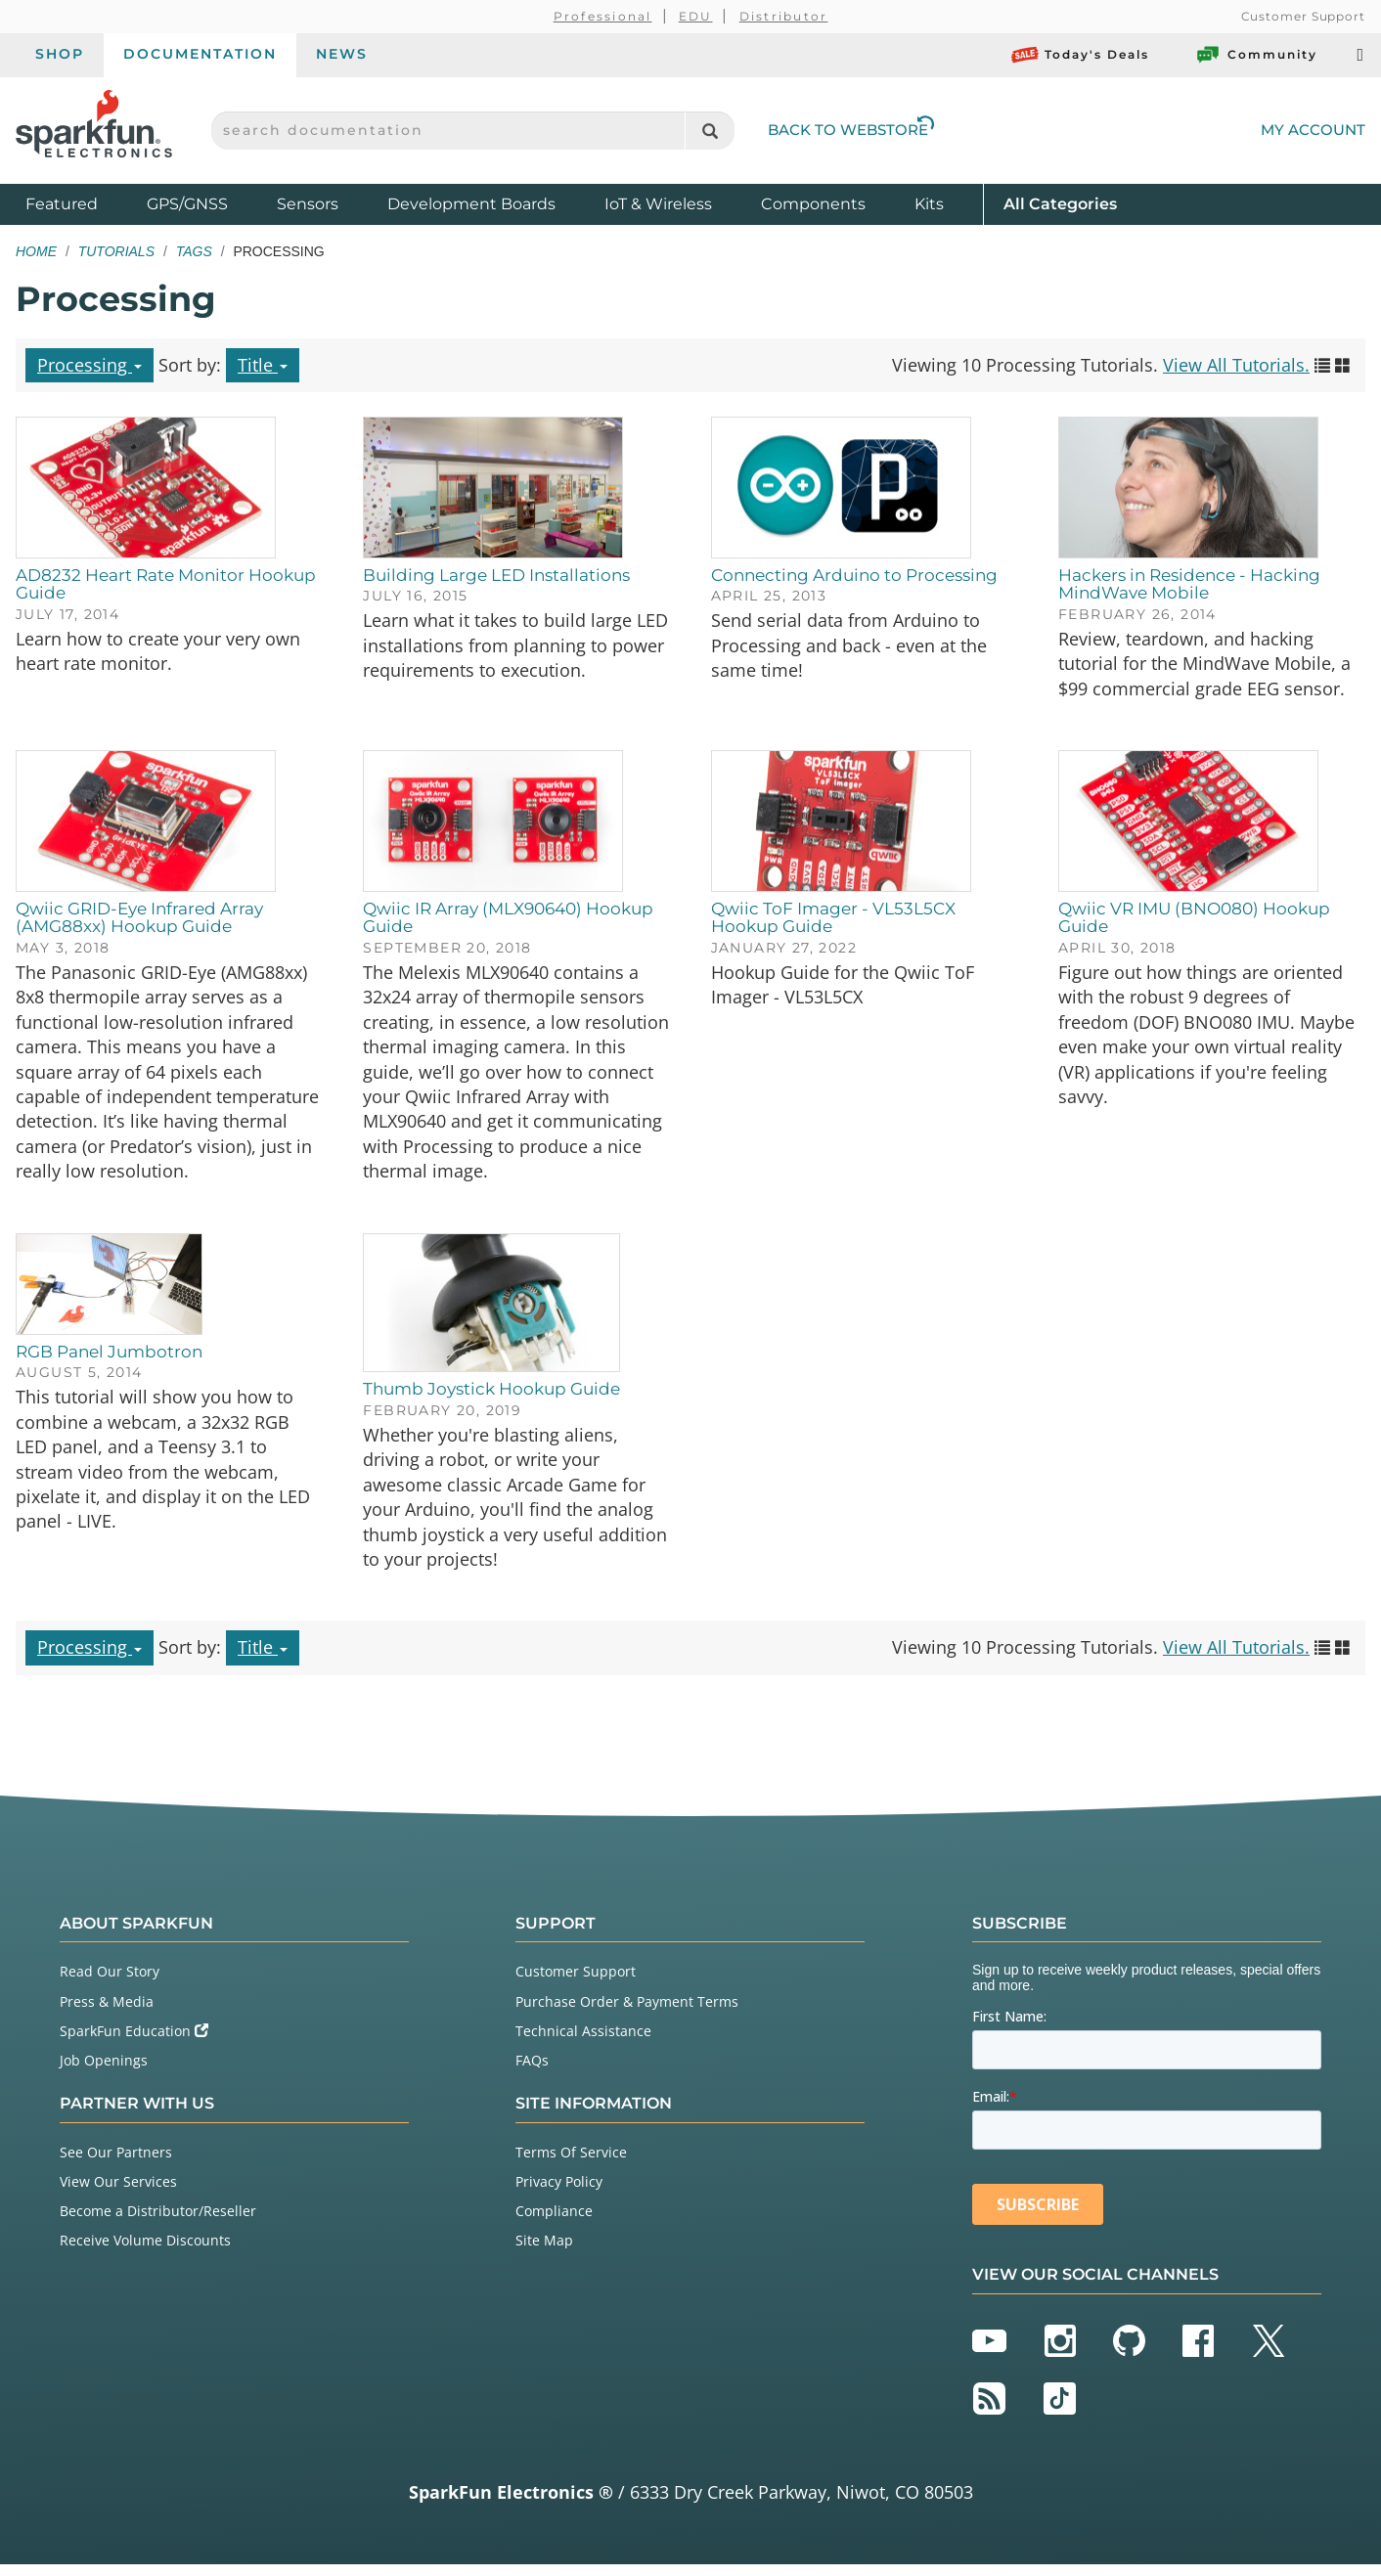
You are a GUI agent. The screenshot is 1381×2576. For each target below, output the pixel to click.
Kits (929, 204)
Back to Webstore (851, 129)
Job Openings (104, 2072)
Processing (89, 365)
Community (1255, 54)
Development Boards (471, 204)
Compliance (554, 2222)
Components (813, 204)
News (342, 54)
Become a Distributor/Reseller (158, 2222)
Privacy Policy (558, 2193)
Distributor (783, 16)
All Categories (1060, 203)
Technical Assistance (583, 2041)
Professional (603, 16)
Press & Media (107, 2012)
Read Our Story (109, 1983)
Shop (59, 54)
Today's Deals (1080, 54)
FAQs (532, 2072)
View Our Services (118, 2193)
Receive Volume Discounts (145, 2252)
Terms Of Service (571, 2163)
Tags (194, 251)
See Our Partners (116, 2163)
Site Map (544, 2252)
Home (36, 251)
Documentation (200, 54)
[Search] (710, 130)
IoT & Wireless (658, 204)
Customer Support (1303, 16)
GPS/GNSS (187, 204)
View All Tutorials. (1236, 365)
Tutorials (116, 251)
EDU (696, 16)
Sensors (307, 204)
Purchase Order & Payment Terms (626, 2012)
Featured (81, 203)
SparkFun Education (134, 2041)
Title (263, 365)
